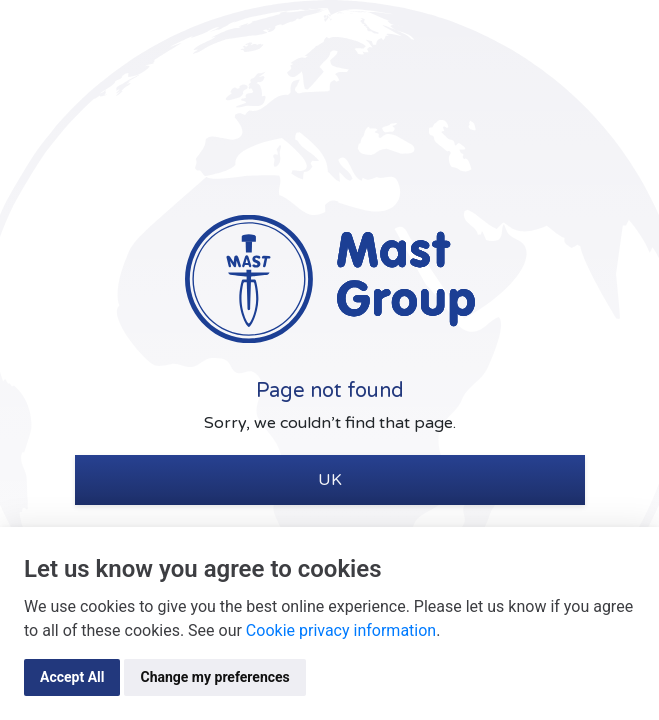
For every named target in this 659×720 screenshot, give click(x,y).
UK (330, 480)
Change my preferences (214, 677)
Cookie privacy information (341, 630)
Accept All (72, 677)
